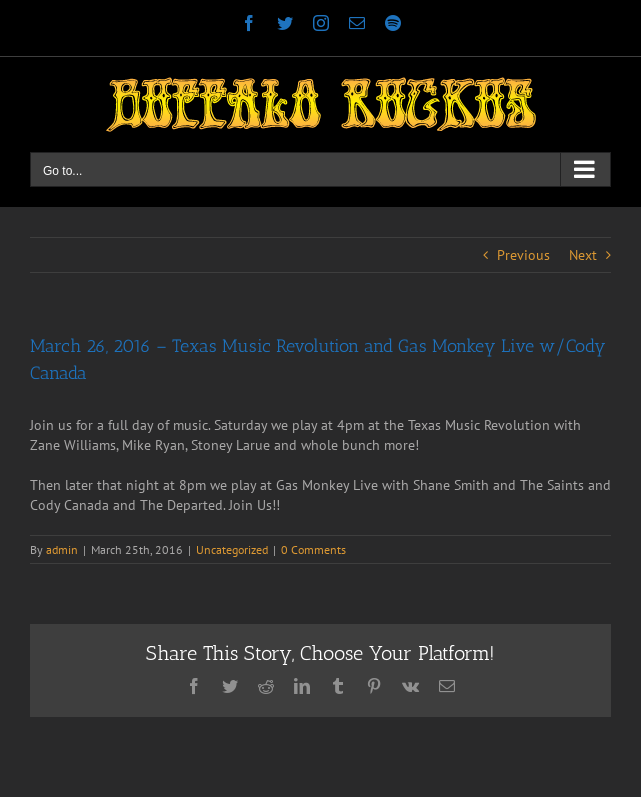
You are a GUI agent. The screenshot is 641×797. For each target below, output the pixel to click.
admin (62, 549)
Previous (523, 255)
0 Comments (313, 549)
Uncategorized (232, 549)
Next (583, 255)
